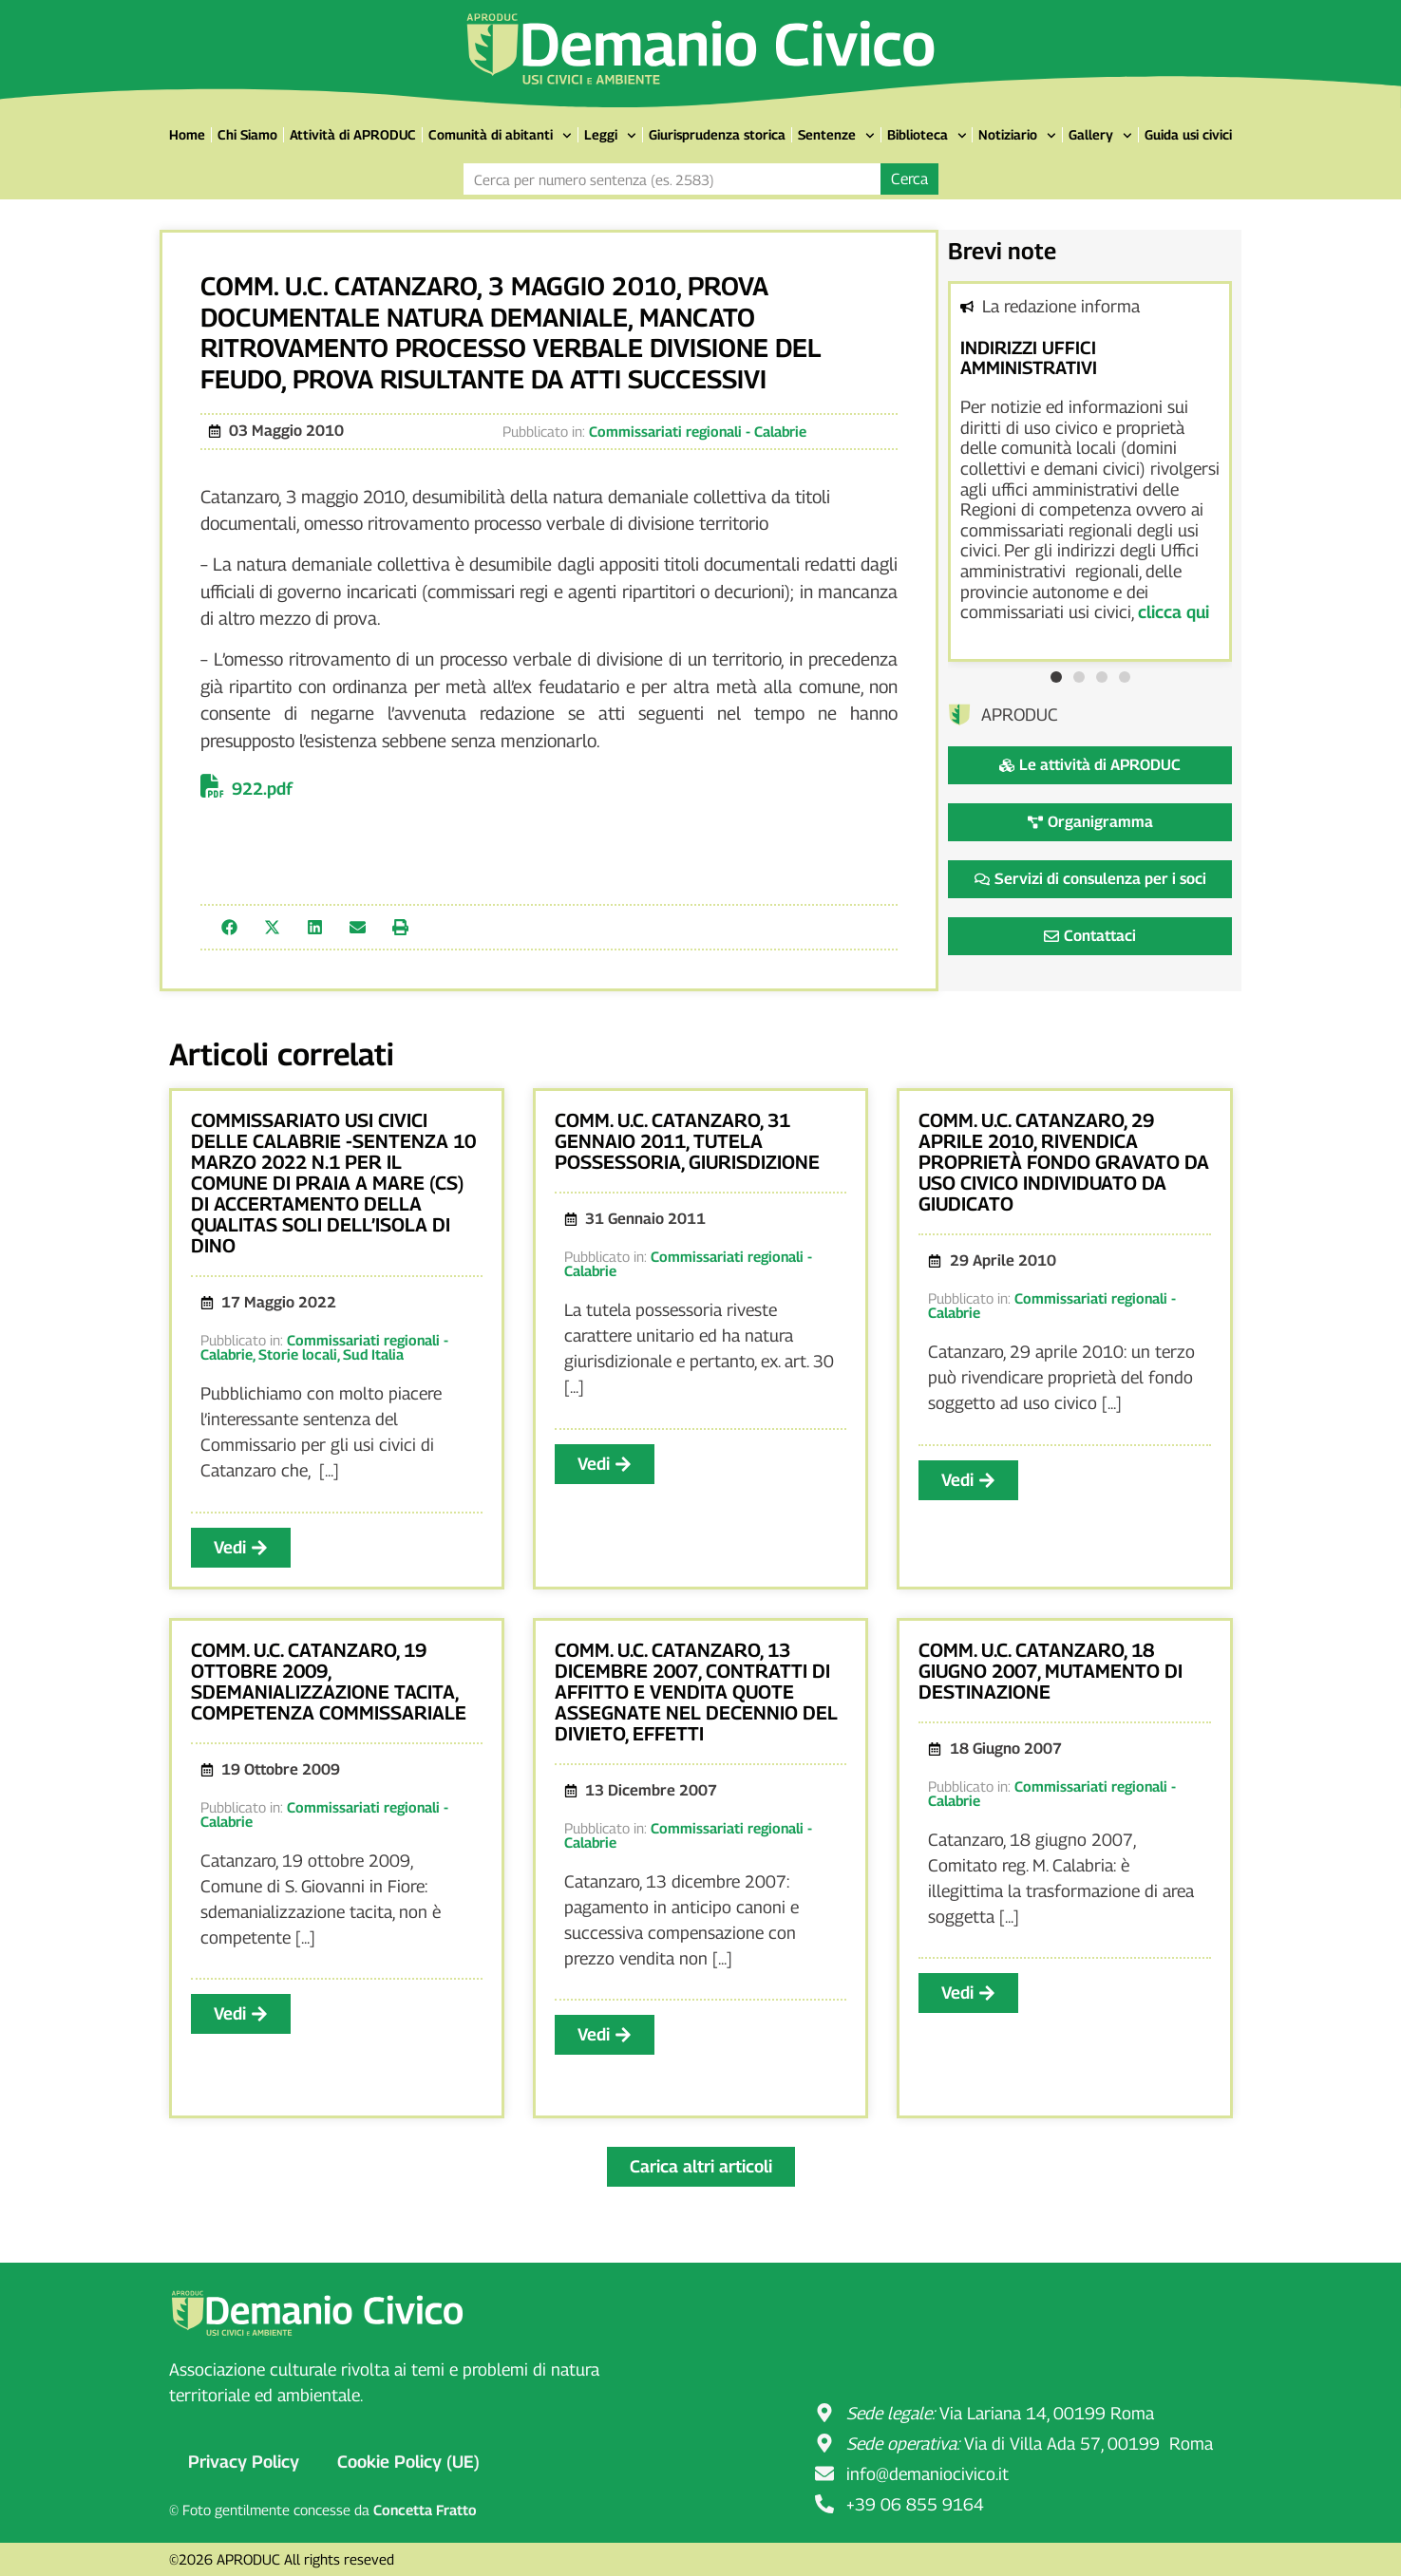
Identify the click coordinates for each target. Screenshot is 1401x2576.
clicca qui (1173, 612)
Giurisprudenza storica (717, 134)
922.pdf (262, 789)
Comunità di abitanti (500, 136)
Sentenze (836, 136)
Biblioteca (927, 136)
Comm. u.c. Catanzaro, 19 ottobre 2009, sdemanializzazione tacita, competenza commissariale (328, 1681)
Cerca (909, 179)
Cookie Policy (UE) (408, 2462)
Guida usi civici (1188, 134)
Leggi (610, 136)
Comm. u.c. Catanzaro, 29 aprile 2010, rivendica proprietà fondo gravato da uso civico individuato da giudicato (1063, 1162)
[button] (229, 927)
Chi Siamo (247, 134)
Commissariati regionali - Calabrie (697, 431)
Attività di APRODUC (353, 134)
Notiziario (1017, 136)
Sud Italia (373, 1354)
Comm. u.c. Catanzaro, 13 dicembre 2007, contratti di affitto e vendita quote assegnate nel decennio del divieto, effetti (696, 1692)
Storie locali (297, 1354)
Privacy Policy (243, 2462)
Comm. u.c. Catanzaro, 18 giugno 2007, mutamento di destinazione (1050, 1671)
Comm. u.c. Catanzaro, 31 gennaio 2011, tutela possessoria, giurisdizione (687, 1141)
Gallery (1100, 136)
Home (187, 134)
